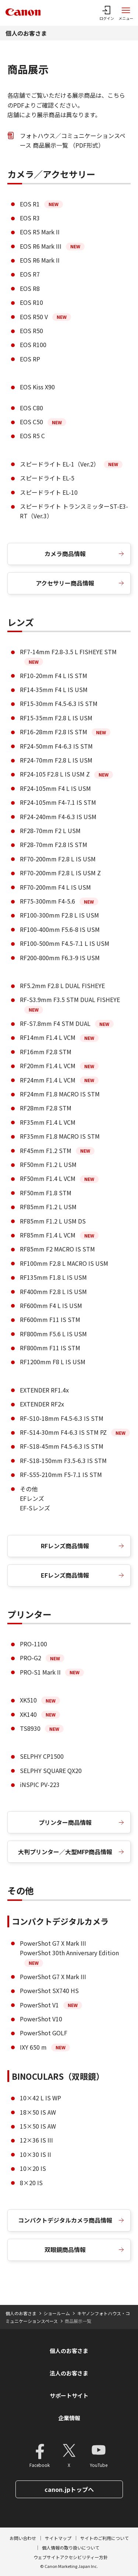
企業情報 (69, 2418)
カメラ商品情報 (65, 553)
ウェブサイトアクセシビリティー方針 (70, 2557)
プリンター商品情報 (65, 1822)
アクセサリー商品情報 (65, 583)
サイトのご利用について (104, 2538)
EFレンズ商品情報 (65, 1575)
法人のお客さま (69, 2373)
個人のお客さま (26, 33)
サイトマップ (58, 2538)
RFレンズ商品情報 (65, 1545)
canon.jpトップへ (69, 2489)
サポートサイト (69, 2395)
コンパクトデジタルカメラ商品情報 (65, 2220)
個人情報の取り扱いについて (70, 2547)
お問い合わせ (23, 2538)
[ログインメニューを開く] (107, 13)
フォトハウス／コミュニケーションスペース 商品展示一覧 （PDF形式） (72, 140)
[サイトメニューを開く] (126, 13)
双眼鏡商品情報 (65, 2249)
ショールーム (56, 2313)
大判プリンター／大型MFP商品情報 (65, 1851)
